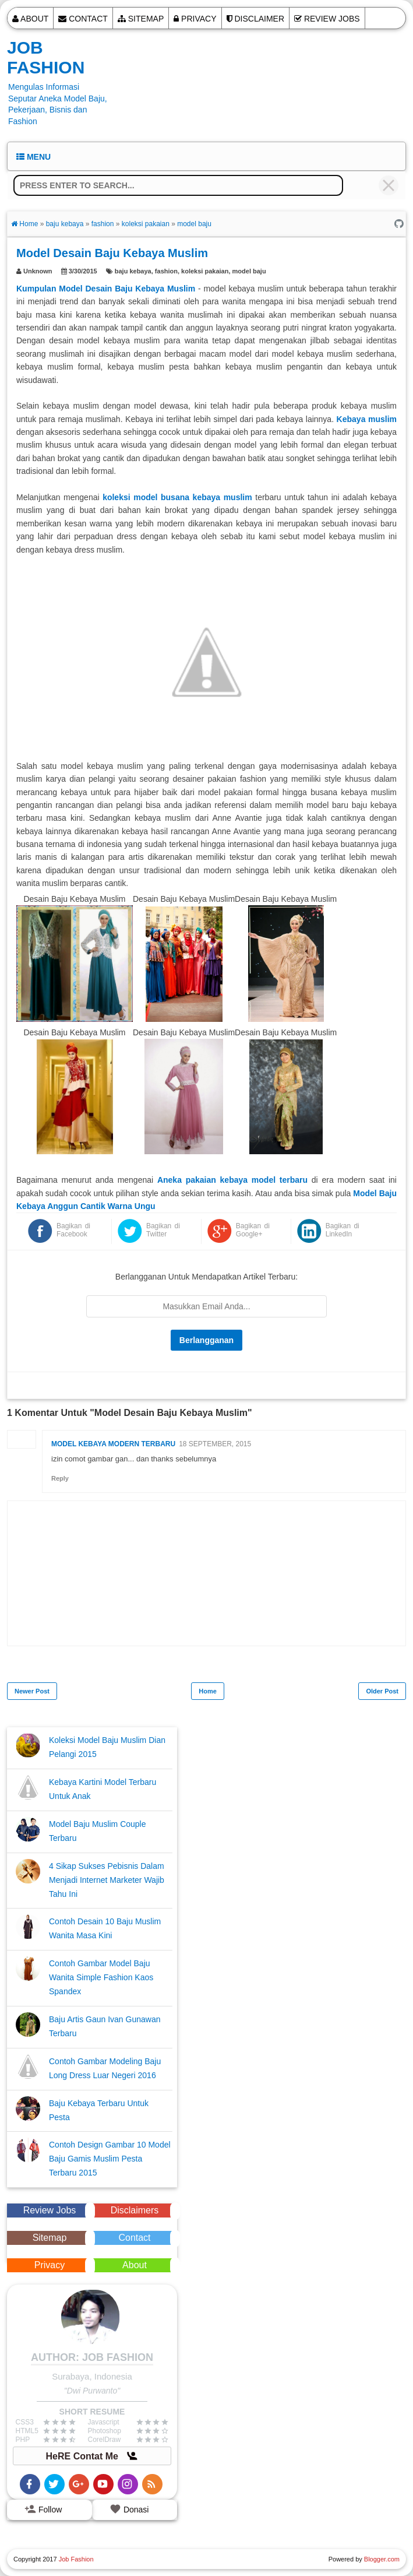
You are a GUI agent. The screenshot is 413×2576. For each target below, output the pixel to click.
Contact (83, 18)
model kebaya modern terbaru (113, 1444)
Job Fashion (45, 57)
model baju (249, 271)
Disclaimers (135, 2210)
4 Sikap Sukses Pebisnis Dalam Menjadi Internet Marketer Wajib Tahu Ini (106, 1880)
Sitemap (141, 18)
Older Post (382, 1691)
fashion (166, 271)
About (30, 18)
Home (208, 1691)
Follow (43, 2509)
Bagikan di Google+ (253, 1230)
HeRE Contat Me (92, 2456)
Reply (60, 1478)
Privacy (195, 18)
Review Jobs (327, 18)
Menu (33, 156)
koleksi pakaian (204, 271)
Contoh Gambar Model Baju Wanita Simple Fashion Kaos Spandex (101, 1977)
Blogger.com (382, 2559)
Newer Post (32, 1691)
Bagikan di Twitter (163, 1230)
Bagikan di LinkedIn (342, 1230)
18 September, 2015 (215, 1444)
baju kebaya (133, 271)
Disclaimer (255, 18)
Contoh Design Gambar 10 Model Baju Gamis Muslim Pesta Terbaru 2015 (110, 2158)
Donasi (129, 2509)
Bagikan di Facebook (73, 1230)
